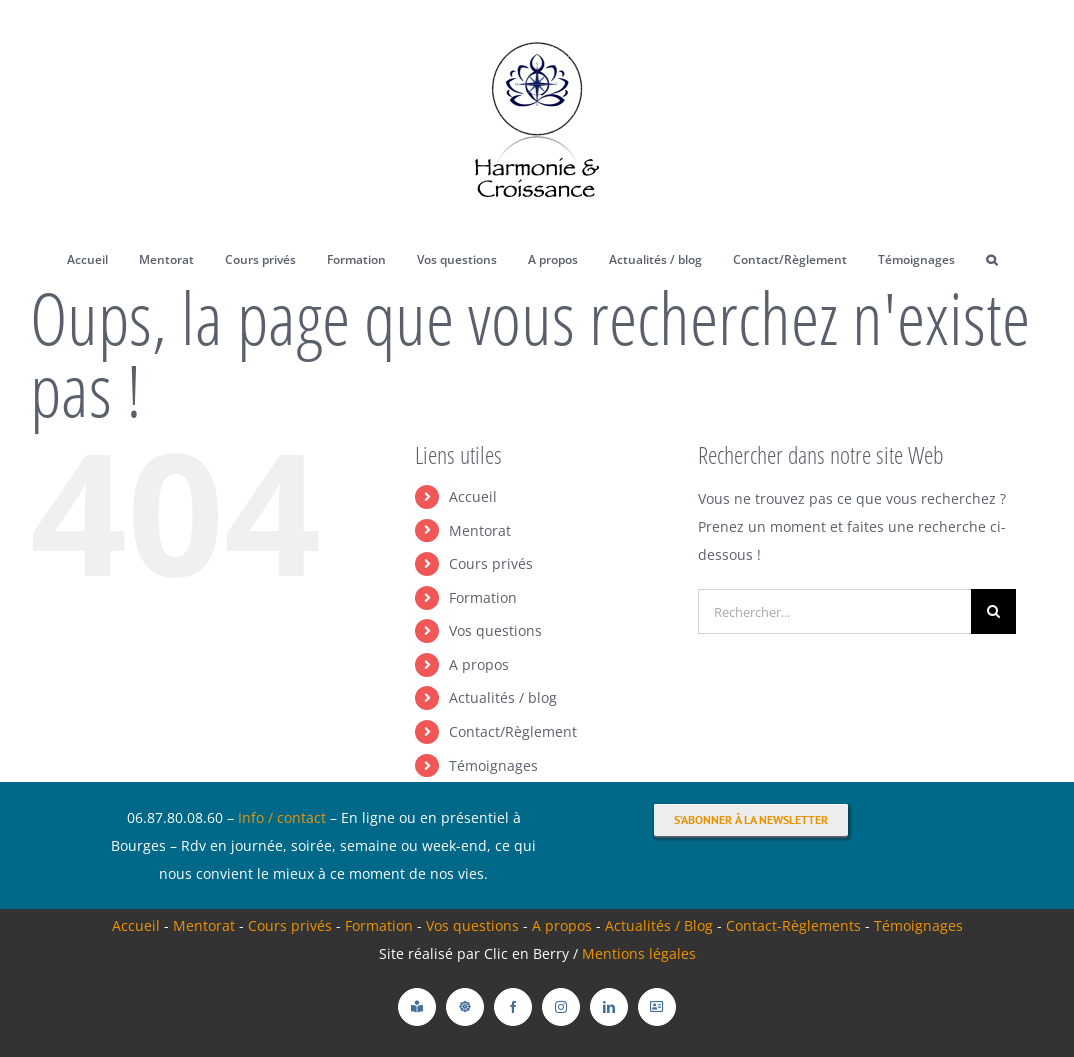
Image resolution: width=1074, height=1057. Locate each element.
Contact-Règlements (795, 925)
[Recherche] (993, 611)
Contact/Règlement (513, 731)
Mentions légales (639, 953)
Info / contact (282, 817)
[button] (992, 260)
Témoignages (493, 765)
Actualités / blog (503, 697)
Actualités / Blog (661, 925)
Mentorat (480, 530)
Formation (483, 597)
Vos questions (495, 630)
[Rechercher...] (834, 611)
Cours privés (491, 563)
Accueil (473, 496)
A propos (479, 664)
